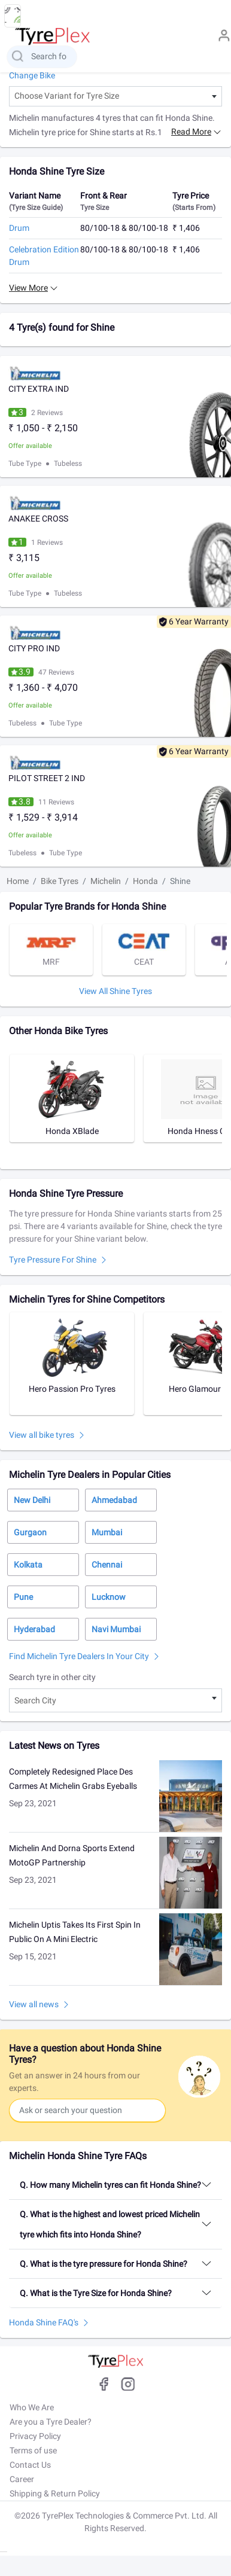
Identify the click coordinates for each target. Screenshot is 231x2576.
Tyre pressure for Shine (52, 1259)
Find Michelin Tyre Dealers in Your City (79, 1656)
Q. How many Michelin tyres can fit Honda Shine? (110, 2185)
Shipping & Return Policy (55, 2493)
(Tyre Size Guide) (36, 207)
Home (18, 881)
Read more (191, 131)
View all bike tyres (41, 1435)
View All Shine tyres (115, 991)
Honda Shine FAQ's (43, 2322)
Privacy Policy (35, 2436)
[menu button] (12, 16)
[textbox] (115, 96)
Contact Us (30, 2465)
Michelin (105, 881)
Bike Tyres (59, 881)
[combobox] (115, 96)
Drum (19, 228)
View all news (34, 2004)
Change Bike (32, 75)
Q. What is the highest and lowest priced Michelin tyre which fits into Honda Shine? (110, 2224)
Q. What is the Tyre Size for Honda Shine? (96, 2293)
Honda (145, 881)
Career (22, 2479)
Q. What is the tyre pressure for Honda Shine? (103, 2264)
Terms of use (33, 2450)
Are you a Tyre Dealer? (51, 2421)
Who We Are (32, 2407)
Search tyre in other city (52, 1677)
